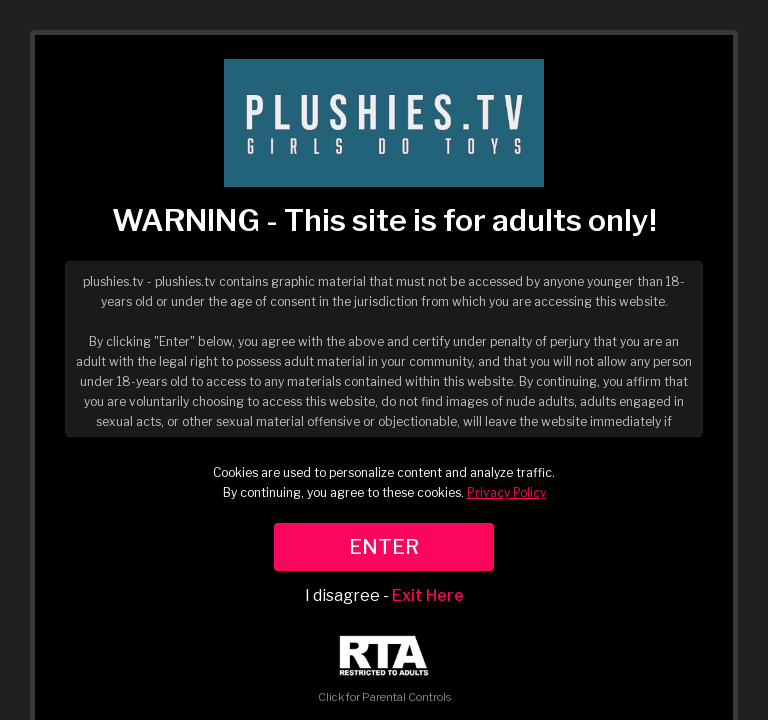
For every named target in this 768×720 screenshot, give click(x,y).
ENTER (384, 547)
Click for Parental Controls (384, 669)
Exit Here (428, 595)
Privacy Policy (506, 492)
